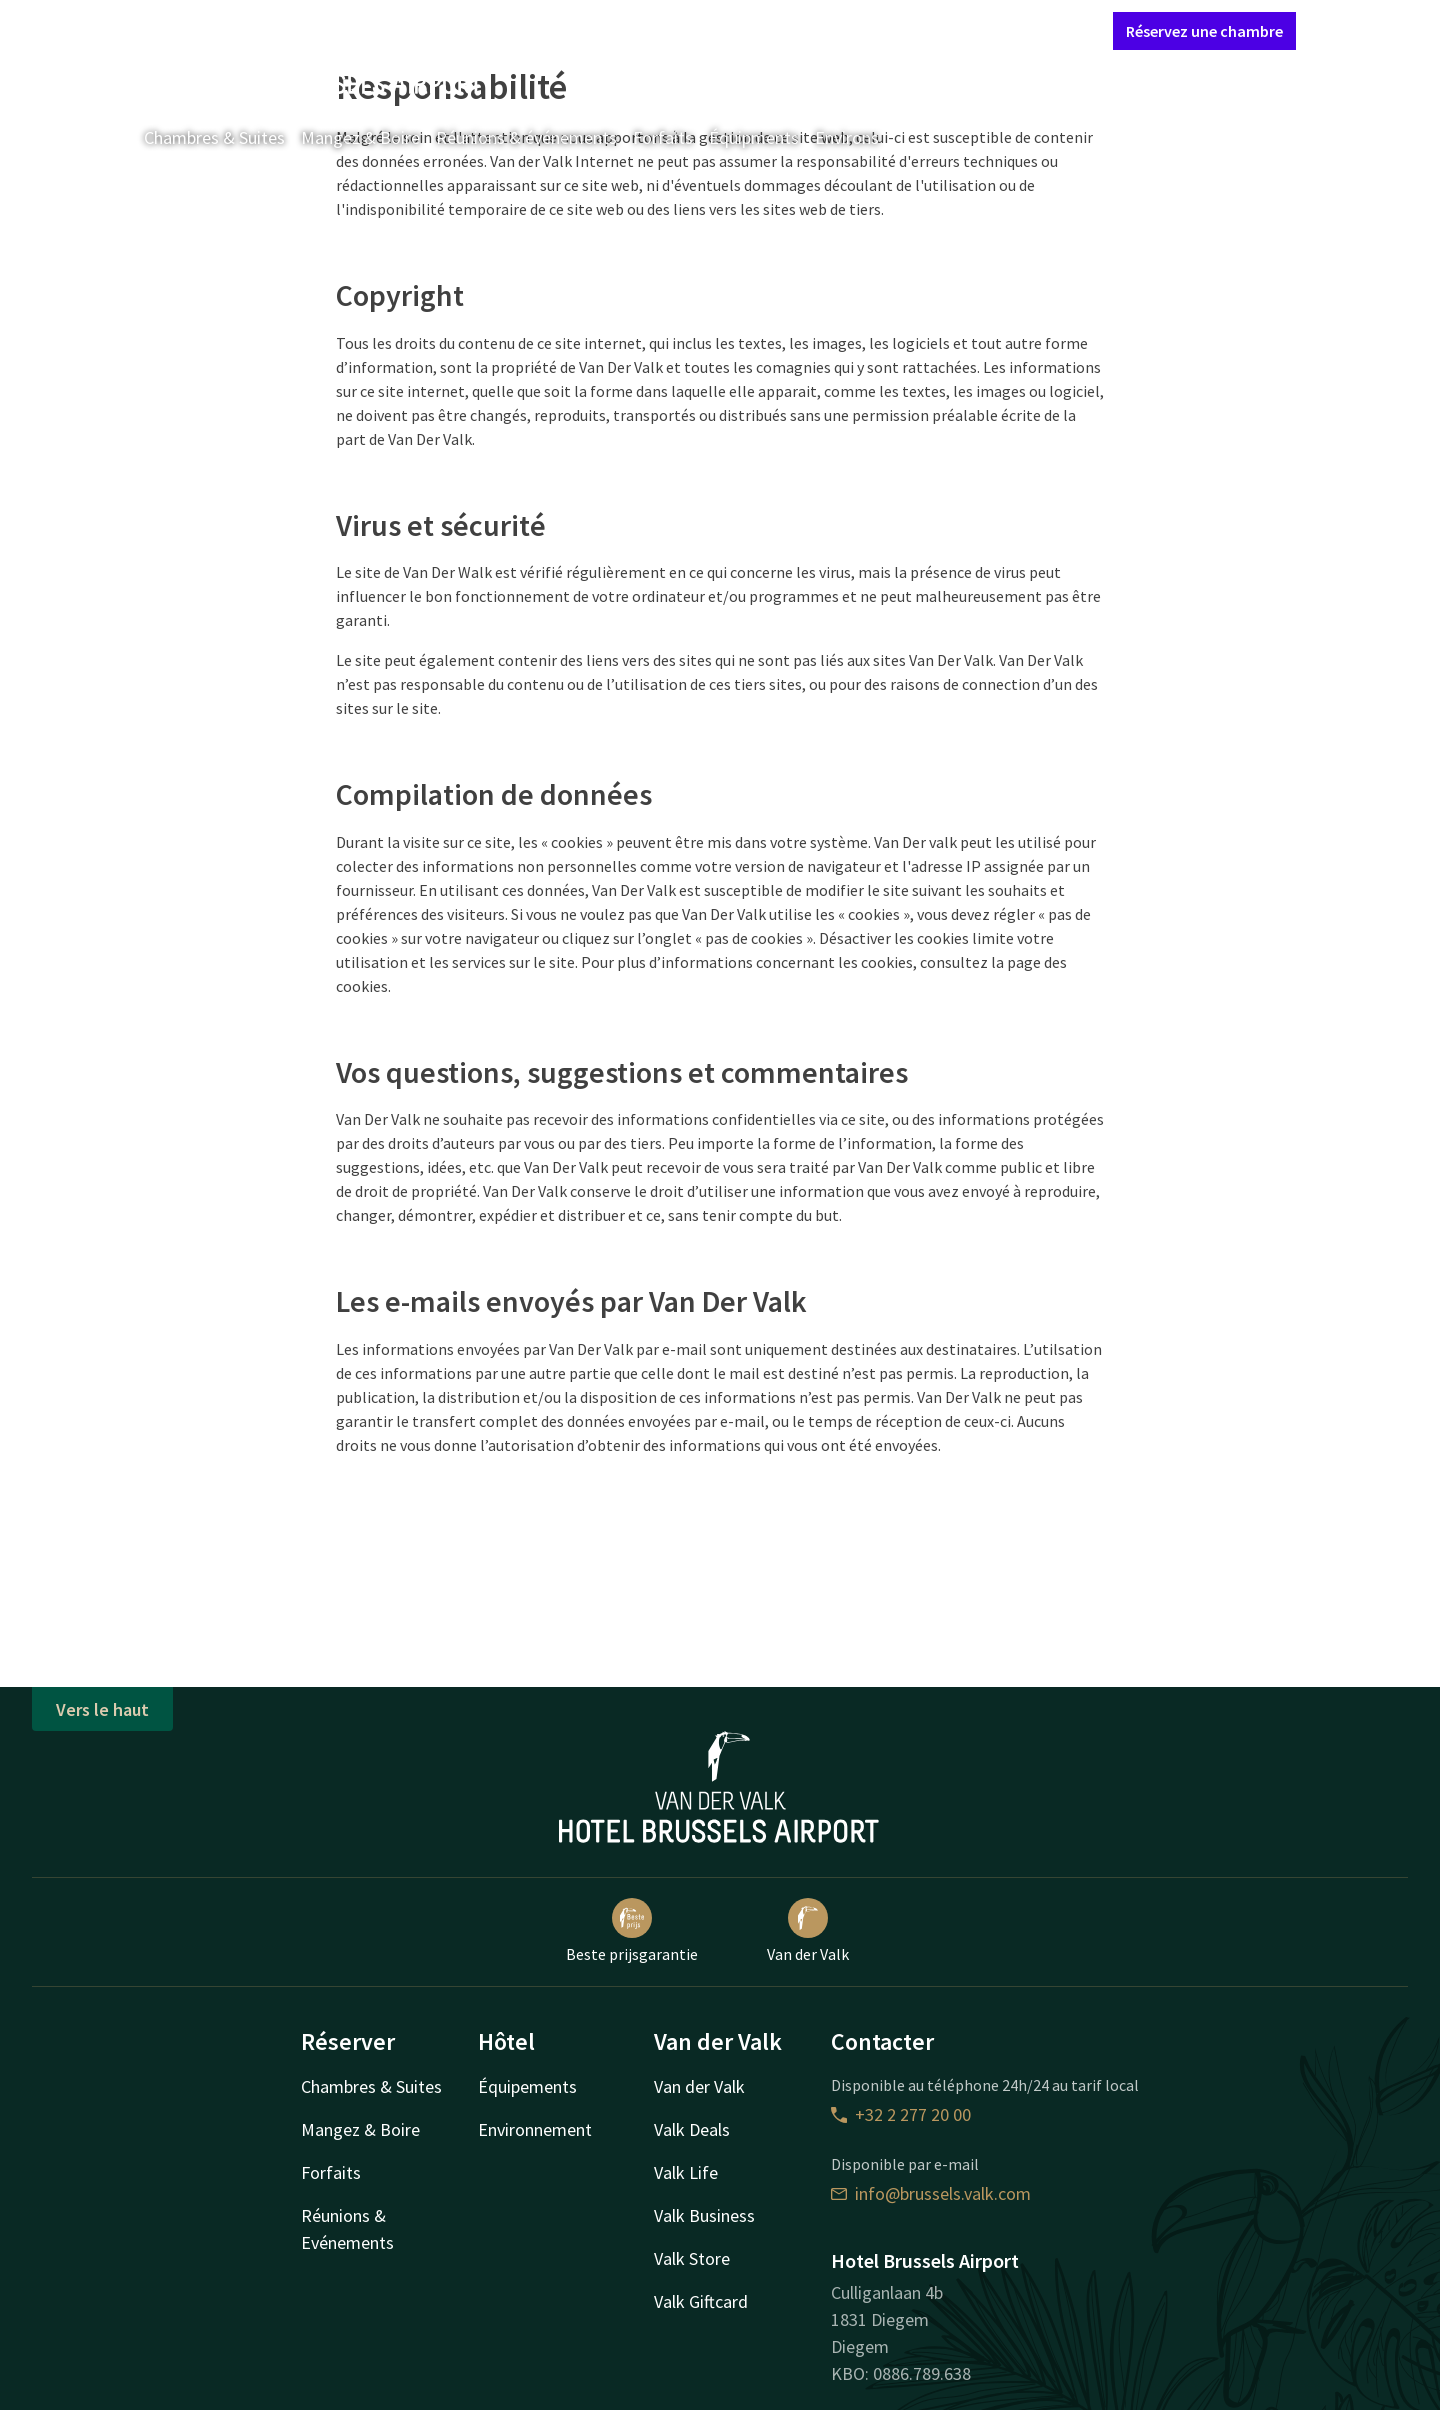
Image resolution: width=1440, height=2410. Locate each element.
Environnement (535, 2129)
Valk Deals (692, 2129)
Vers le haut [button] (102, 1709)
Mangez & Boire (360, 137)
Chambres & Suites (214, 137)
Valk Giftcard (701, 2301)
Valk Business (704, 2215)
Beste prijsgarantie (632, 1931)
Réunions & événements (526, 137)
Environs (847, 137)
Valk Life (686, 2172)
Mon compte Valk (979, 30)
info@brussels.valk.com (931, 2193)
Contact (876, 30)
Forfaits (663, 137)
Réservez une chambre (1204, 31)
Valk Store (692, 2258)
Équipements (527, 2086)
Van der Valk (808, 1931)
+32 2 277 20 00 (901, 2114)
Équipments (754, 137)
